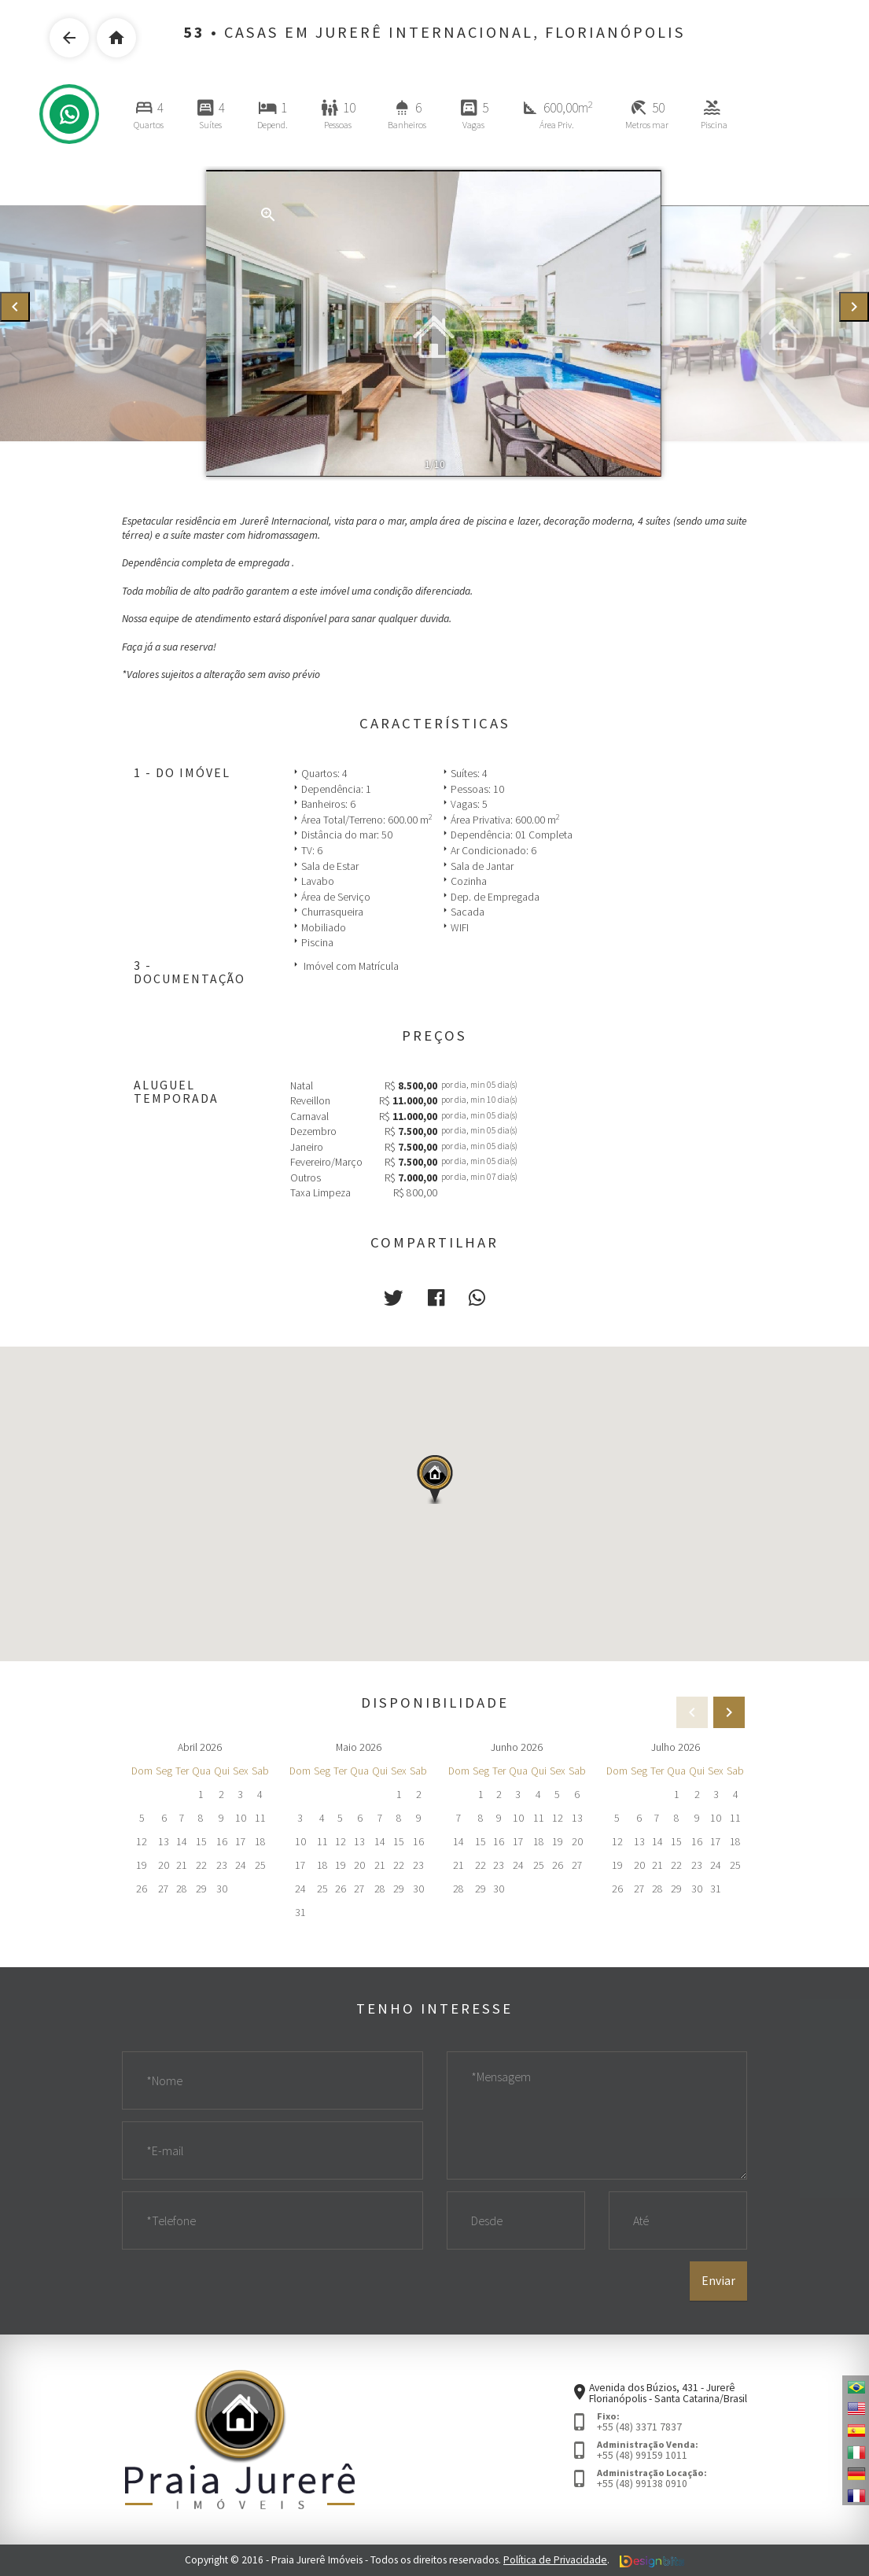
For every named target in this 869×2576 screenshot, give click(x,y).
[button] (393, 1298)
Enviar (718, 2280)
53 (194, 32)
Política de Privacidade (555, 2560)
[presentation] (15, 307)
